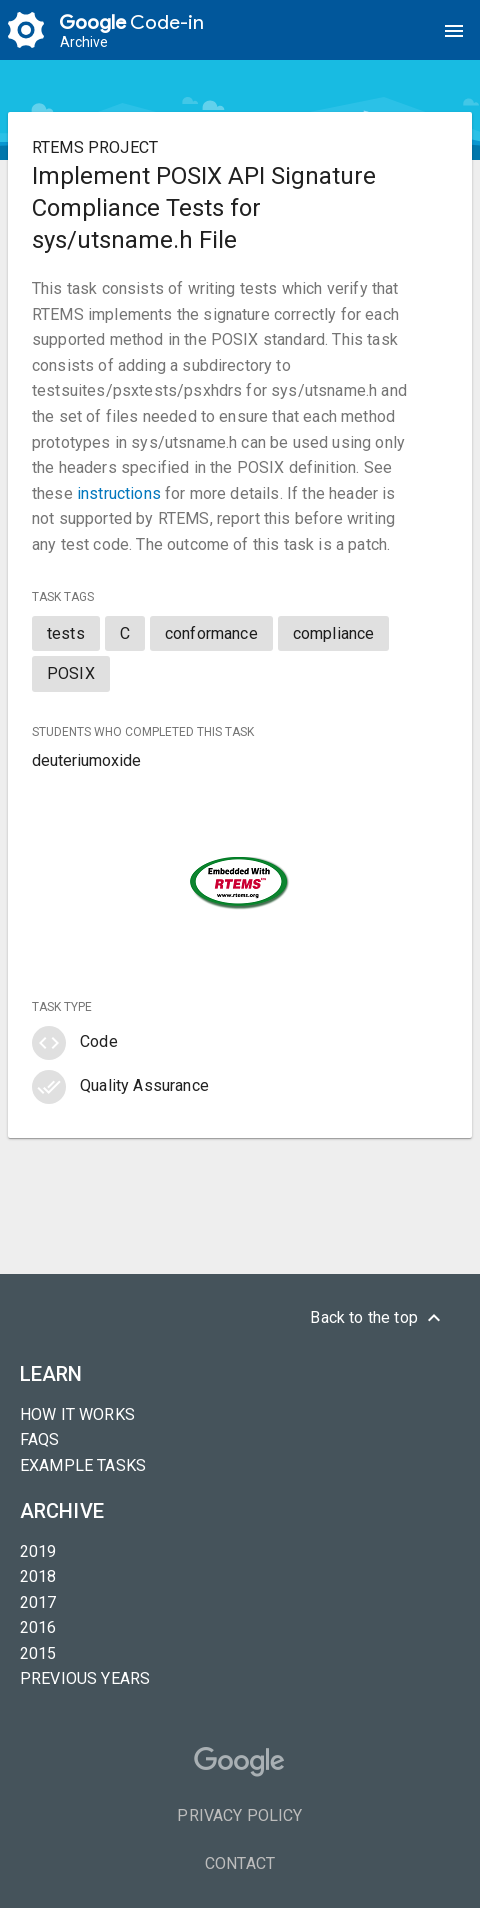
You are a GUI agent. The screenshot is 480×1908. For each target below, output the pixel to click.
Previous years (85, 1678)
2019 (38, 1551)
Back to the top (378, 1318)
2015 (38, 1653)
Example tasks (83, 1465)
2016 (38, 1627)
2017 (38, 1602)
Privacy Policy (239, 1815)
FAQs (40, 1439)
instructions (119, 493)
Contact (240, 1863)
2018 (38, 1576)
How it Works (77, 1414)
